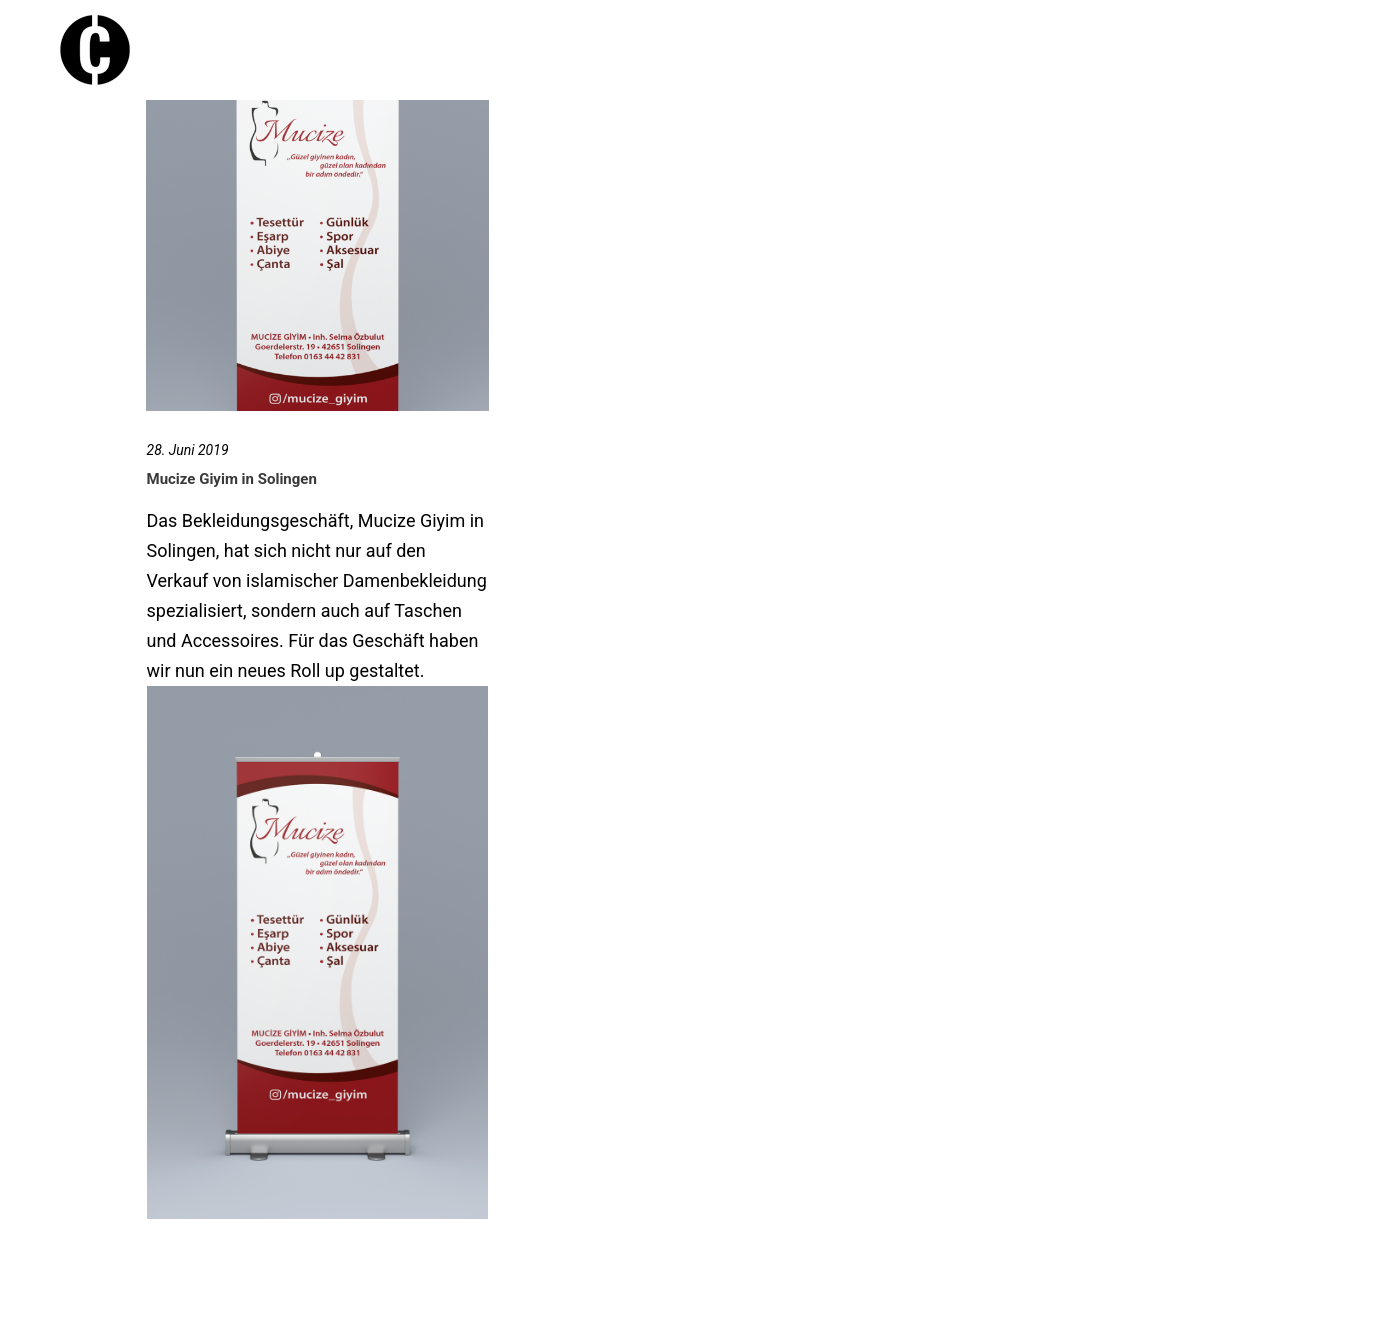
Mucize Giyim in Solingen (232, 479)
